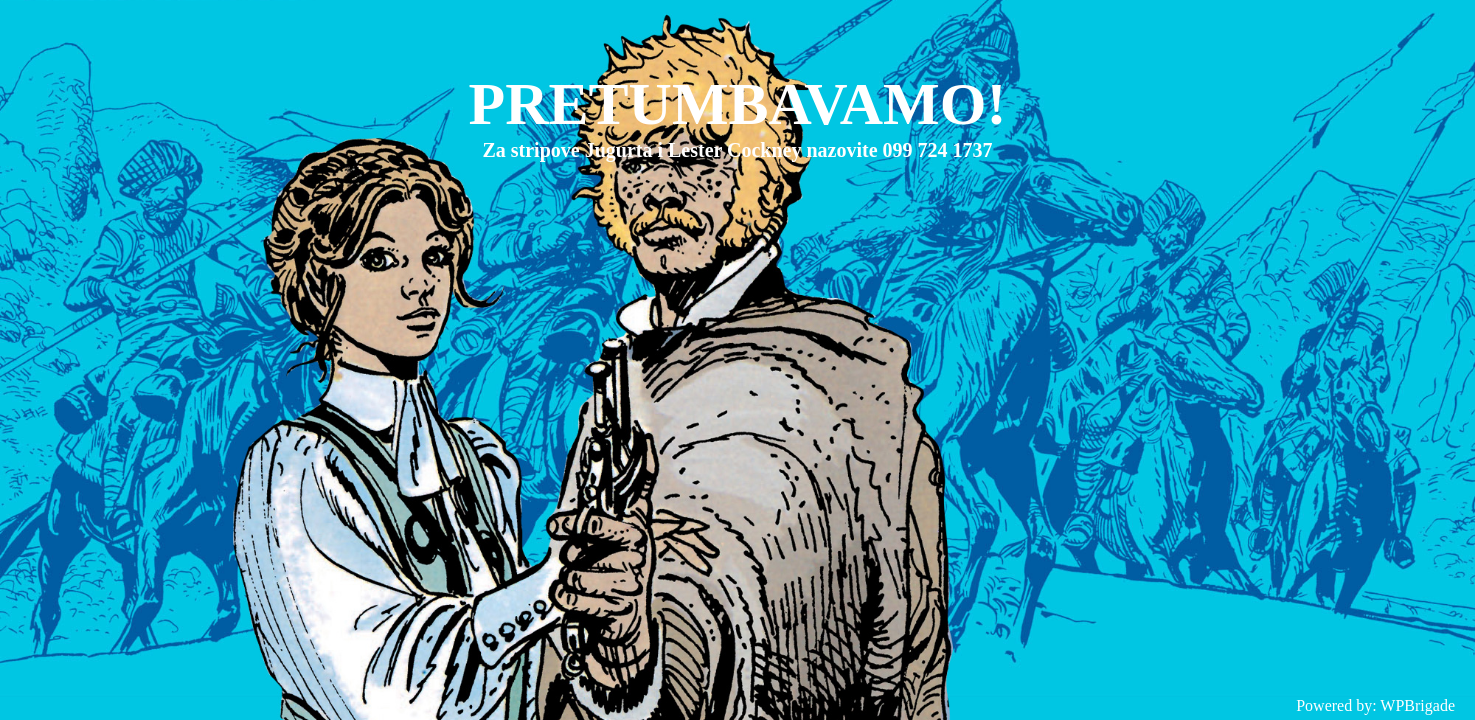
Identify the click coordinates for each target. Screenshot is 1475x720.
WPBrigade (1417, 705)
